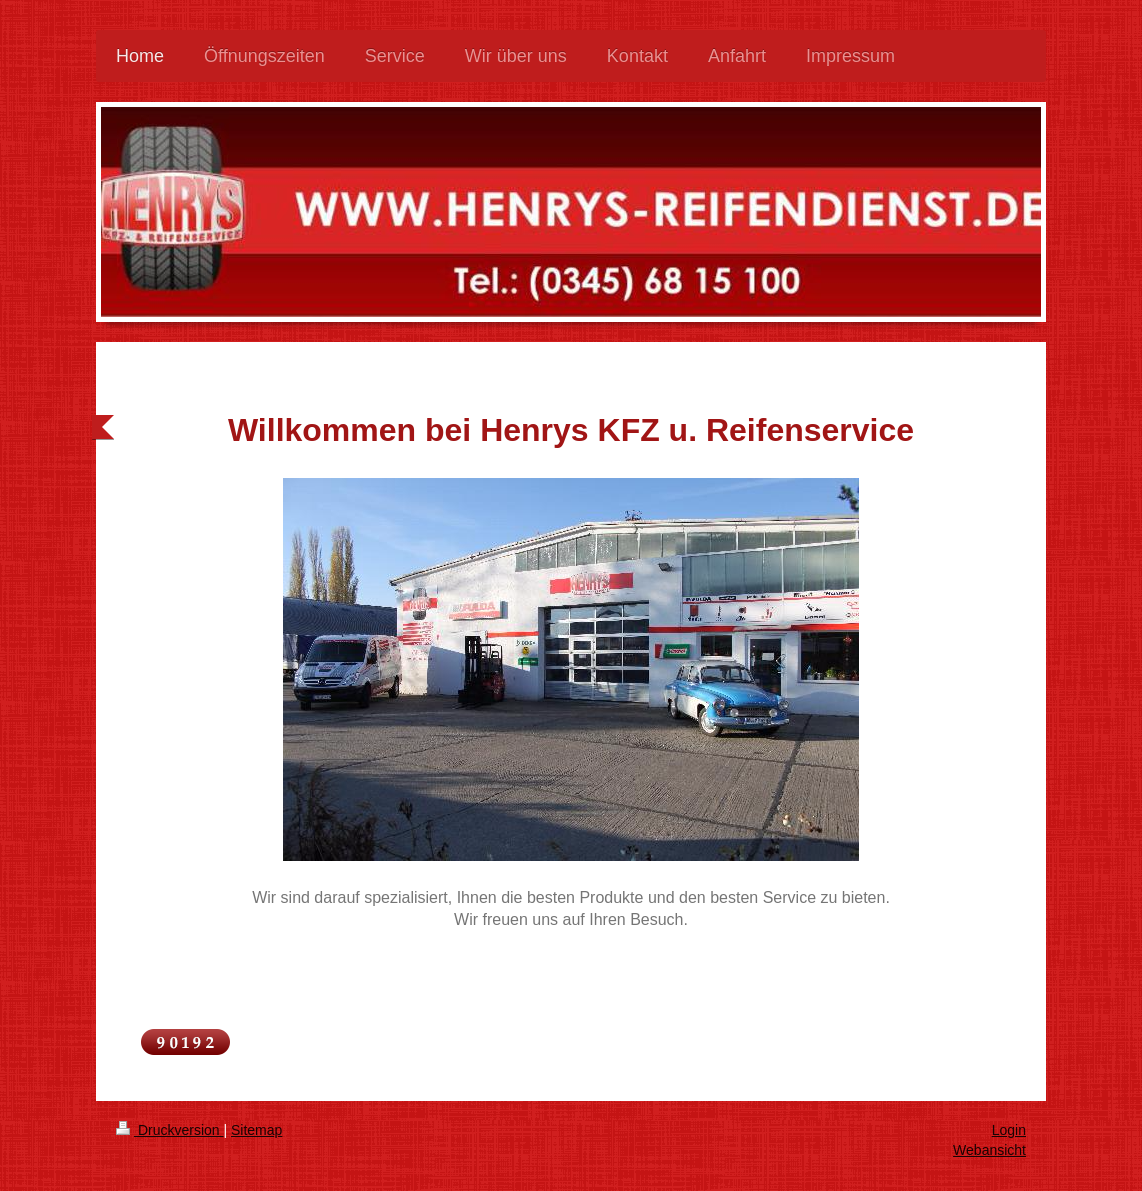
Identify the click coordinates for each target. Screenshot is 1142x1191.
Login (1009, 1130)
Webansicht (989, 1150)
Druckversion (169, 1130)
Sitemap (256, 1130)
